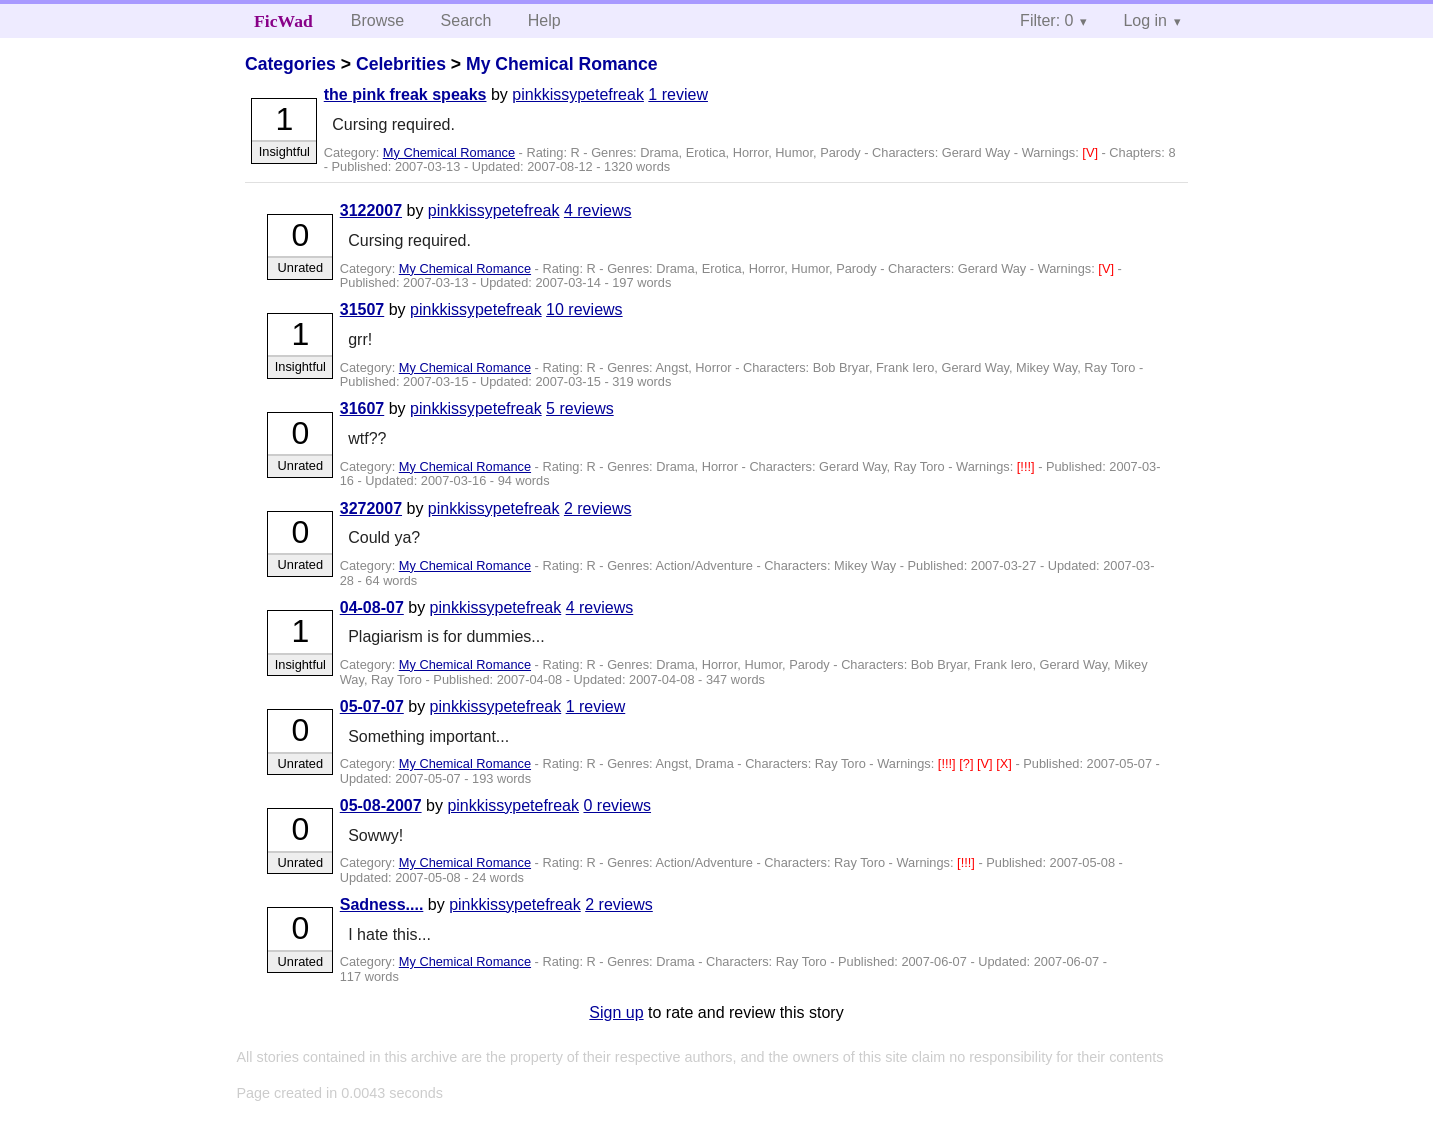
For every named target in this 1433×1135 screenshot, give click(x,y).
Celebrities (401, 64)
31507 (362, 309)
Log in (1145, 20)
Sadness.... (382, 904)
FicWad (283, 21)
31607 (362, 408)
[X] (1005, 763)
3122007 (371, 210)
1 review (678, 94)
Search (466, 20)
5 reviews (580, 408)
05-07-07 (372, 706)
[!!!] (1027, 466)
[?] (968, 763)
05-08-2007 (381, 805)
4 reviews (598, 210)
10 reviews (584, 309)
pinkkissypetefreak (578, 94)
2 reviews (598, 508)
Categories (290, 64)
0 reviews (617, 805)
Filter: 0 (1046, 20)
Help (544, 20)
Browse (377, 20)
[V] (1091, 152)
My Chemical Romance (562, 64)
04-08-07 (372, 607)
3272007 (371, 508)
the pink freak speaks (405, 94)
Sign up (616, 1012)
